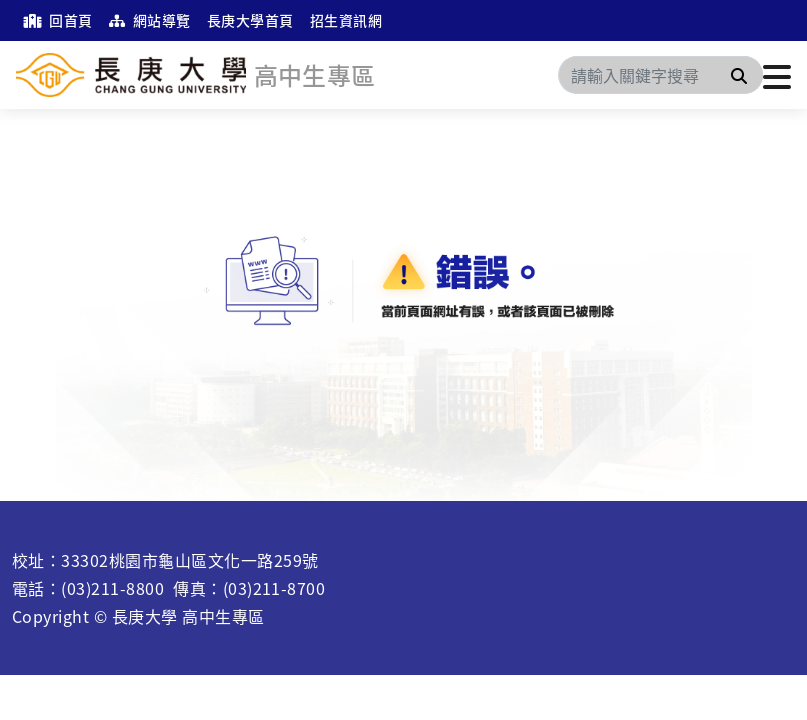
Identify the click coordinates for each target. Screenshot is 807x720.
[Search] (660, 75)
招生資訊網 (346, 20)
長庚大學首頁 (250, 20)
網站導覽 (150, 20)
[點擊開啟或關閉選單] (777, 75)
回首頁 (58, 20)
